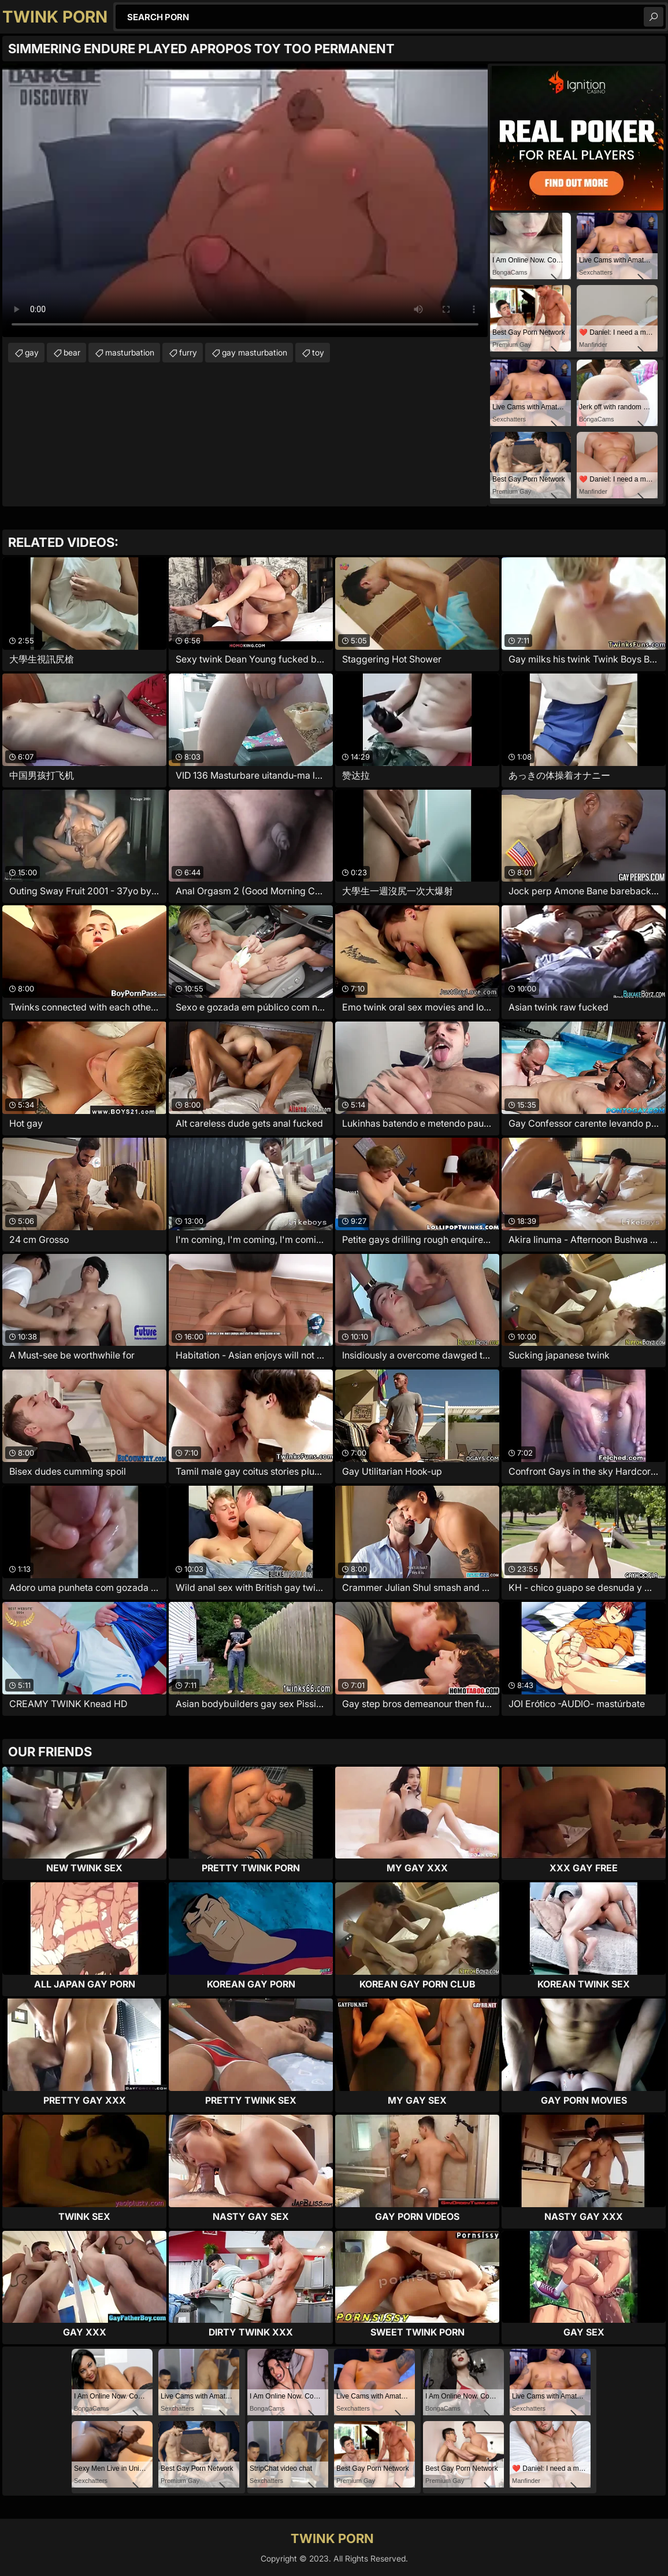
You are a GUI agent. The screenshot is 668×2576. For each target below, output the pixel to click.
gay (32, 352)
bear (72, 352)
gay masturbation (254, 352)
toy (318, 352)
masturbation (129, 352)
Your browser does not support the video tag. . (245, 200)
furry (188, 352)
